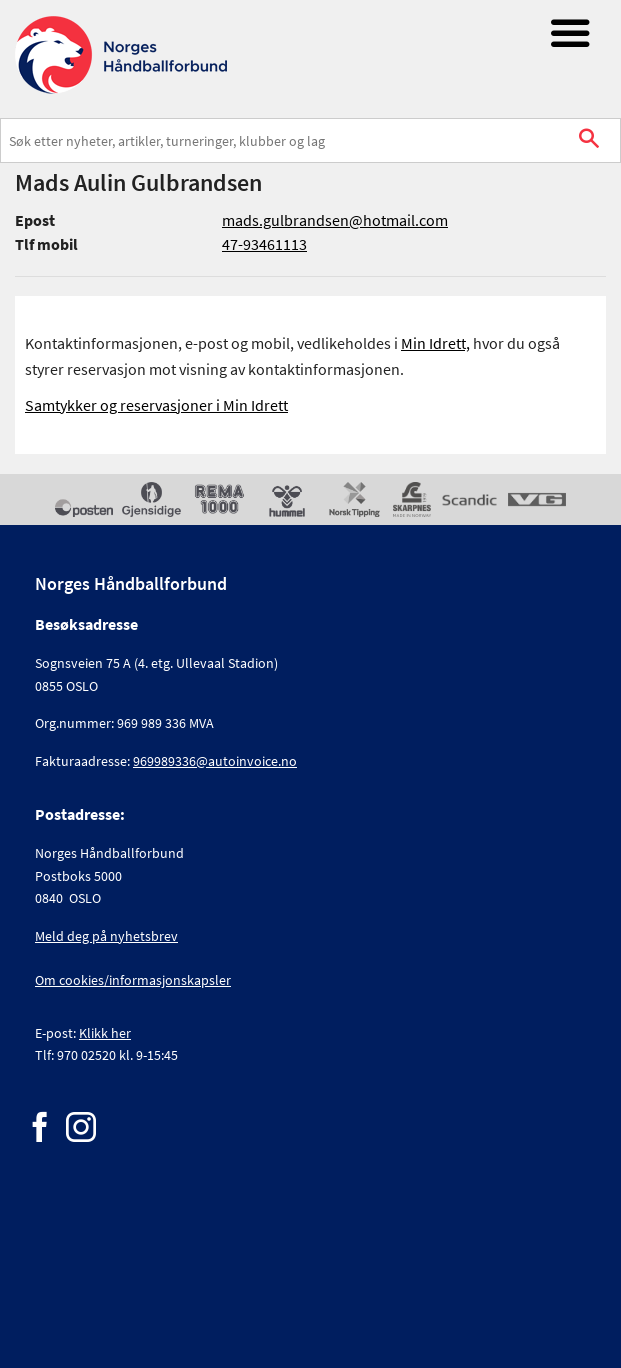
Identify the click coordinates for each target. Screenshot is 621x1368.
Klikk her (105, 1033)
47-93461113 (264, 244)
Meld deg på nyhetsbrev (106, 936)
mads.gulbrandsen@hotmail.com (335, 220)
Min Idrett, (435, 343)
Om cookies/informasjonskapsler (133, 980)
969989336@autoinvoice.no (215, 761)
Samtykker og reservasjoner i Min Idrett (156, 405)
